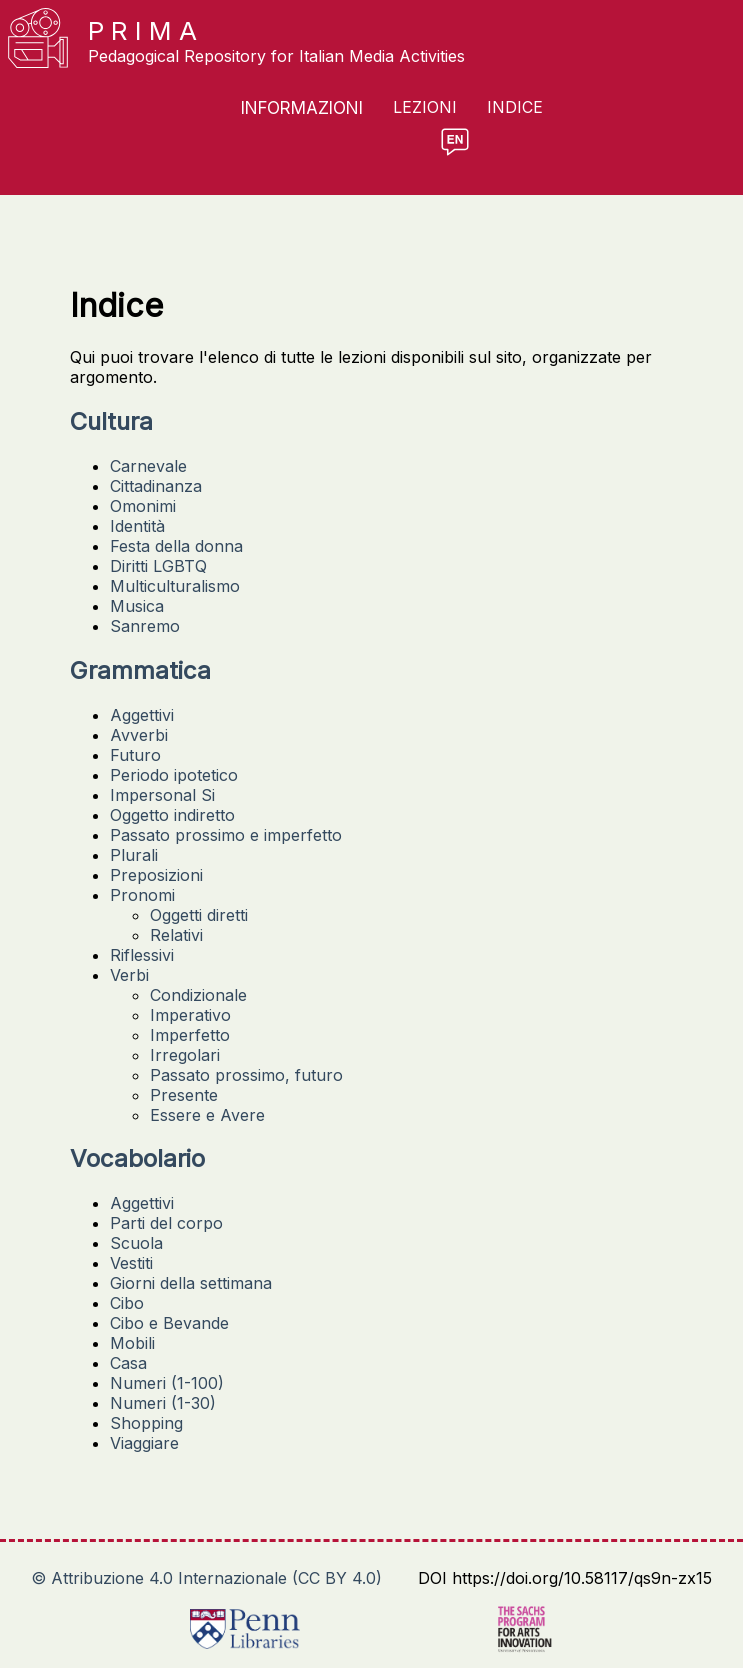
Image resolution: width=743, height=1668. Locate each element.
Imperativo (190, 1015)
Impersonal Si (162, 795)
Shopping (146, 1423)
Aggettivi (142, 715)
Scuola (136, 1243)
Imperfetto (190, 1035)
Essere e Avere (207, 1115)
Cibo (127, 1303)
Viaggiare (144, 1443)
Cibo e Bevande (169, 1323)
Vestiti (131, 1263)
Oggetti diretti (199, 915)
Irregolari (185, 1055)
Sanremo (145, 626)
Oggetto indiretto (172, 815)
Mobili (132, 1343)
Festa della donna (176, 546)
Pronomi (142, 895)
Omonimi (143, 506)
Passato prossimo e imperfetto (226, 835)
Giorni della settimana (191, 1283)
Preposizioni (156, 875)
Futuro (135, 755)
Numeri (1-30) (163, 1403)
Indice (515, 107)
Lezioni (425, 107)
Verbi (129, 975)
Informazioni (302, 108)
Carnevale (148, 466)
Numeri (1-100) (167, 1383)
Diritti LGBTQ (158, 566)
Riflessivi (142, 955)
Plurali (134, 855)
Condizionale (198, 995)
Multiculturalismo (175, 586)
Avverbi (139, 735)
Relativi (176, 935)
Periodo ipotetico (174, 775)
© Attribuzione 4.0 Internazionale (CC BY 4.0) (206, 1578)
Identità (137, 526)
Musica (137, 606)
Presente (184, 1095)
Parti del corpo (166, 1223)
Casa (128, 1363)
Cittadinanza (156, 486)
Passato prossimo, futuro (246, 1075)
